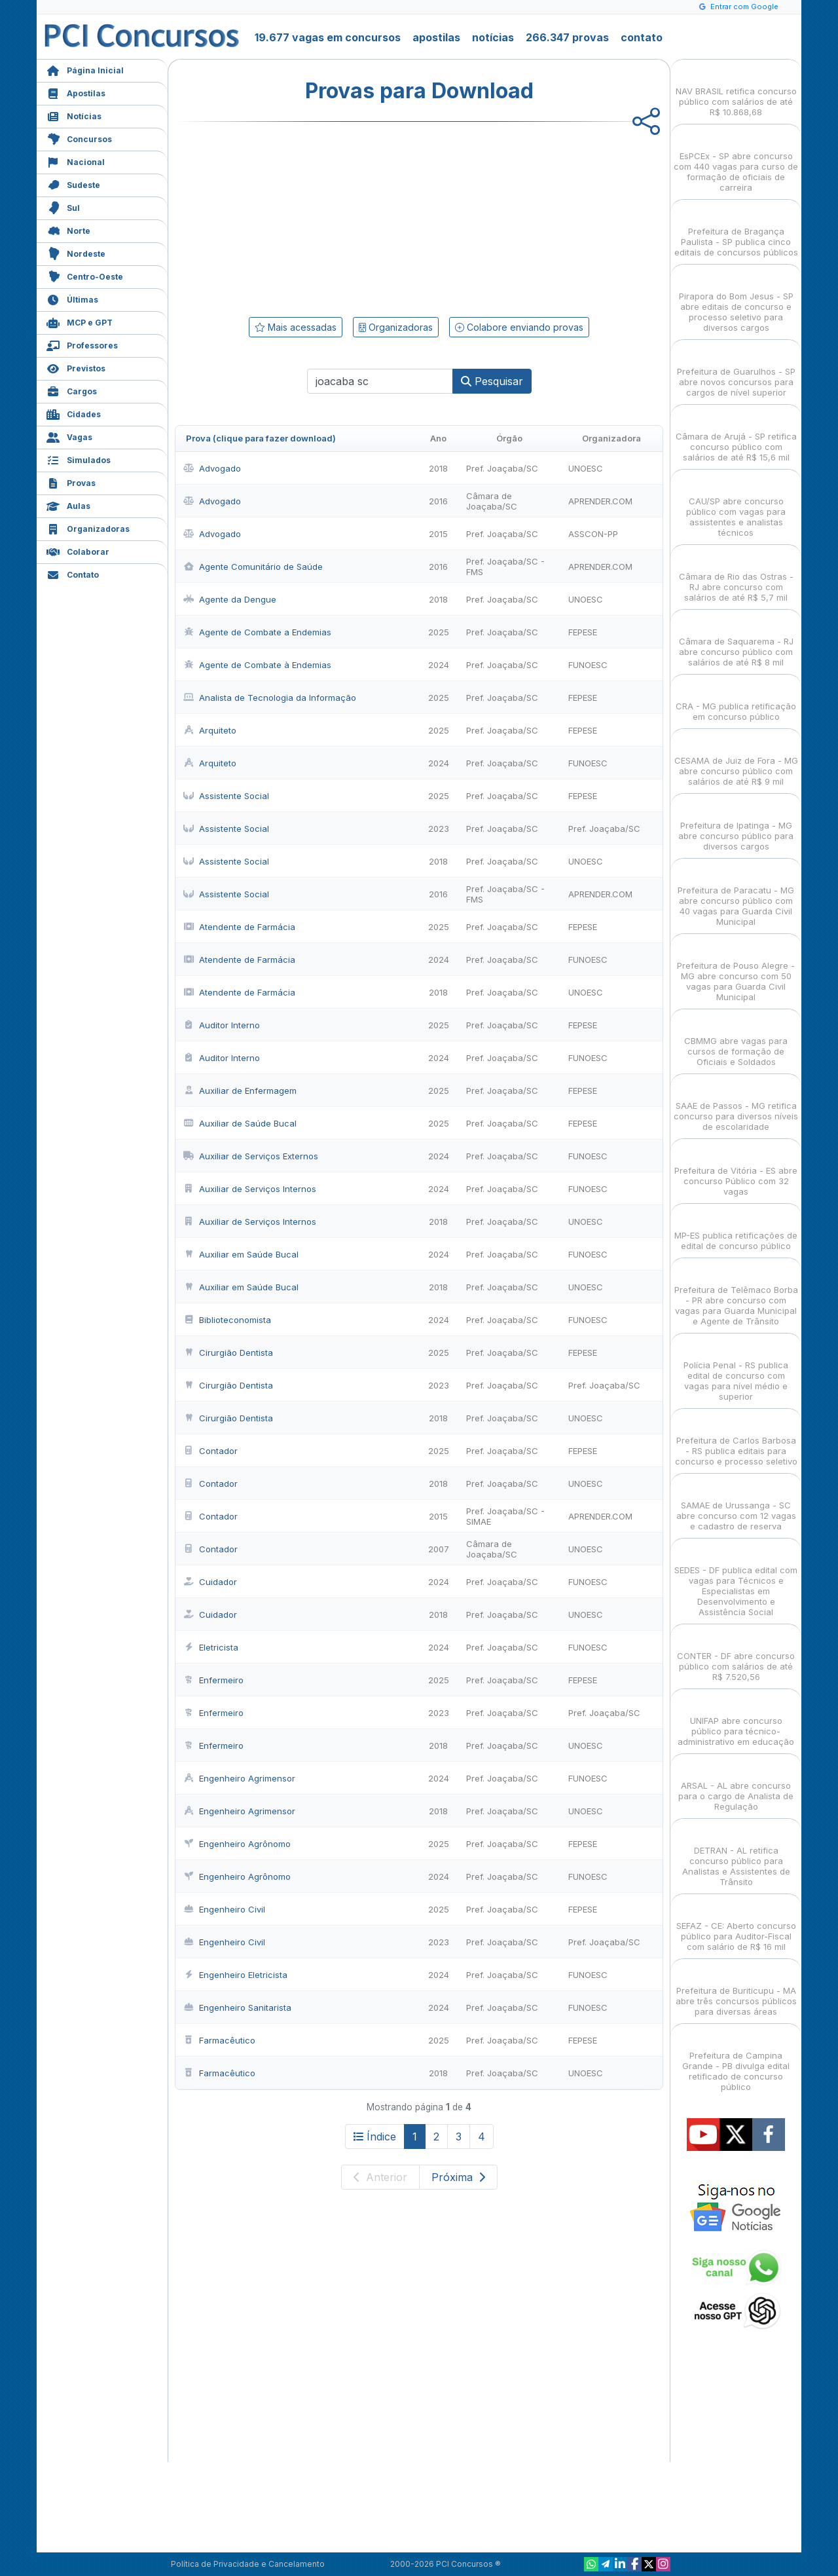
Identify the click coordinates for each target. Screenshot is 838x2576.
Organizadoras (88, 527)
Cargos (71, 390)
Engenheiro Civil (224, 1909)
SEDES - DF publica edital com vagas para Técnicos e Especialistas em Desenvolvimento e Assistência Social (735, 1579)
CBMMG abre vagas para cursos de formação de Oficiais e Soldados (736, 1040)
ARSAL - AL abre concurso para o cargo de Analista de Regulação (735, 1784)
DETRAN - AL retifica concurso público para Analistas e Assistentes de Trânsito (736, 1854)
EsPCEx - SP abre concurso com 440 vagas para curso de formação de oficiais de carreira (736, 160)
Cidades (73, 413)
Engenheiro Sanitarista (237, 2007)
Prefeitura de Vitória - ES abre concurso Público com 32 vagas (735, 1169)
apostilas (436, 37)
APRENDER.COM (600, 501)
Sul (63, 206)
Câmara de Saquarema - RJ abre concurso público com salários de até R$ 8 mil (736, 640)
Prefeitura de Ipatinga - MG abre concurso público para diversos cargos (735, 824)
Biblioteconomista (227, 1320)
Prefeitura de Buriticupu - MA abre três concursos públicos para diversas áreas (736, 1989)
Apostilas (75, 92)
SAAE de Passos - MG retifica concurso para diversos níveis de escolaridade (736, 1104)
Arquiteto (209, 730)
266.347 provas (567, 37)
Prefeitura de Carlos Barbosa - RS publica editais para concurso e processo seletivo (736, 1439)
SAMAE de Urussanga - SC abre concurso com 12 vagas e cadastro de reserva (736, 1504)
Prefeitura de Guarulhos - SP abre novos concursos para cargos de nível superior (736, 370)
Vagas (69, 436)
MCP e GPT (79, 321)
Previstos (75, 367)
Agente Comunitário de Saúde (253, 566)
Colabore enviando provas (519, 327)
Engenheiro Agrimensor (239, 1778)
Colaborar (77, 550)
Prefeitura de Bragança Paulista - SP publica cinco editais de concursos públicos (736, 230)
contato (642, 37)
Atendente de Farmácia (239, 927)
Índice (375, 2136)
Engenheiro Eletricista (235, 1974)
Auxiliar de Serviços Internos (249, 1189)
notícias (493, 37)
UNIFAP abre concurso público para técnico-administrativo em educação (736, 1719)
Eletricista (210, 1647)
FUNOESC (588, 665)
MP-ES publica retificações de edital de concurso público (735, 1229)
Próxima (458, 2177)
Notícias (73, 115)
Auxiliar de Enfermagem (240, 1090)
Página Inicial (85, 69)
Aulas (68, 504)
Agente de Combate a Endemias (257, 632)
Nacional (75, 161)
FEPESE (582, 632)
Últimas (72, 298)
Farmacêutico (219, 2040)
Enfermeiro (213, 1680)
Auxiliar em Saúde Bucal (241, 1254)
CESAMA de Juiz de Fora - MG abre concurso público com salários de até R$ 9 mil (736, 759)
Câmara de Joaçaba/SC (491, 501)
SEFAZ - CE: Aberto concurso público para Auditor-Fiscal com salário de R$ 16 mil (736, 1924)
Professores (82, 344)
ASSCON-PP (593, 534)
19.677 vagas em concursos (328, 37)
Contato (72, 573)
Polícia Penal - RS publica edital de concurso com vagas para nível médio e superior (735, 1369)
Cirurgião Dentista (228, 1352)
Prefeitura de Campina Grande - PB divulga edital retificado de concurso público (736, 2059)
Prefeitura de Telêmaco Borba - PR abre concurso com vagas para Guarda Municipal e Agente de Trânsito (736, 1293)
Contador (210, 1451)
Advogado (212, 468)
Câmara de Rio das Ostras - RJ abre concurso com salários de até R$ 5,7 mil (736, 575)
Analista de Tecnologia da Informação (269, 697)
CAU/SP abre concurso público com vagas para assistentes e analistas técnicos (736, 505)
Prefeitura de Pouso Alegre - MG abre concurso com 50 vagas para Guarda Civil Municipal (736, 969)
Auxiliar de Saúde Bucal (240, 1123)
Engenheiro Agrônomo (237, 1844)
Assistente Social (226, 796)
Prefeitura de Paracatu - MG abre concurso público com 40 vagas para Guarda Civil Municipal (736, 894)
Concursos (79, 138)
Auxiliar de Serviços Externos (250, 1156)
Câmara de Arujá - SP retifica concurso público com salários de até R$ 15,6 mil (736, 435)
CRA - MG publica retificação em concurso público (736, 700)
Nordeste (75, 252)
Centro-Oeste (84, 275)
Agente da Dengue (229, 599)
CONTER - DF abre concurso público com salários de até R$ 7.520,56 (736, 1655)
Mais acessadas (296, 327)
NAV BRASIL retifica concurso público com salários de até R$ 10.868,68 (736, 90)
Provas (71, 482)
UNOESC (585, 468)
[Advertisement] (312, 217)
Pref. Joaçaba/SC (502, 468)
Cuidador (210, 1582)
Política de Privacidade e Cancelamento (248, 2564)
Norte (68, 229)
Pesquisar (492, 381)
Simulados (78, 459)
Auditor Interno (221, 1025)
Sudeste (73, 184)
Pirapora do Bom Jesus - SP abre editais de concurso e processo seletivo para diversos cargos (736, 300)
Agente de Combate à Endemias (257, 665)
